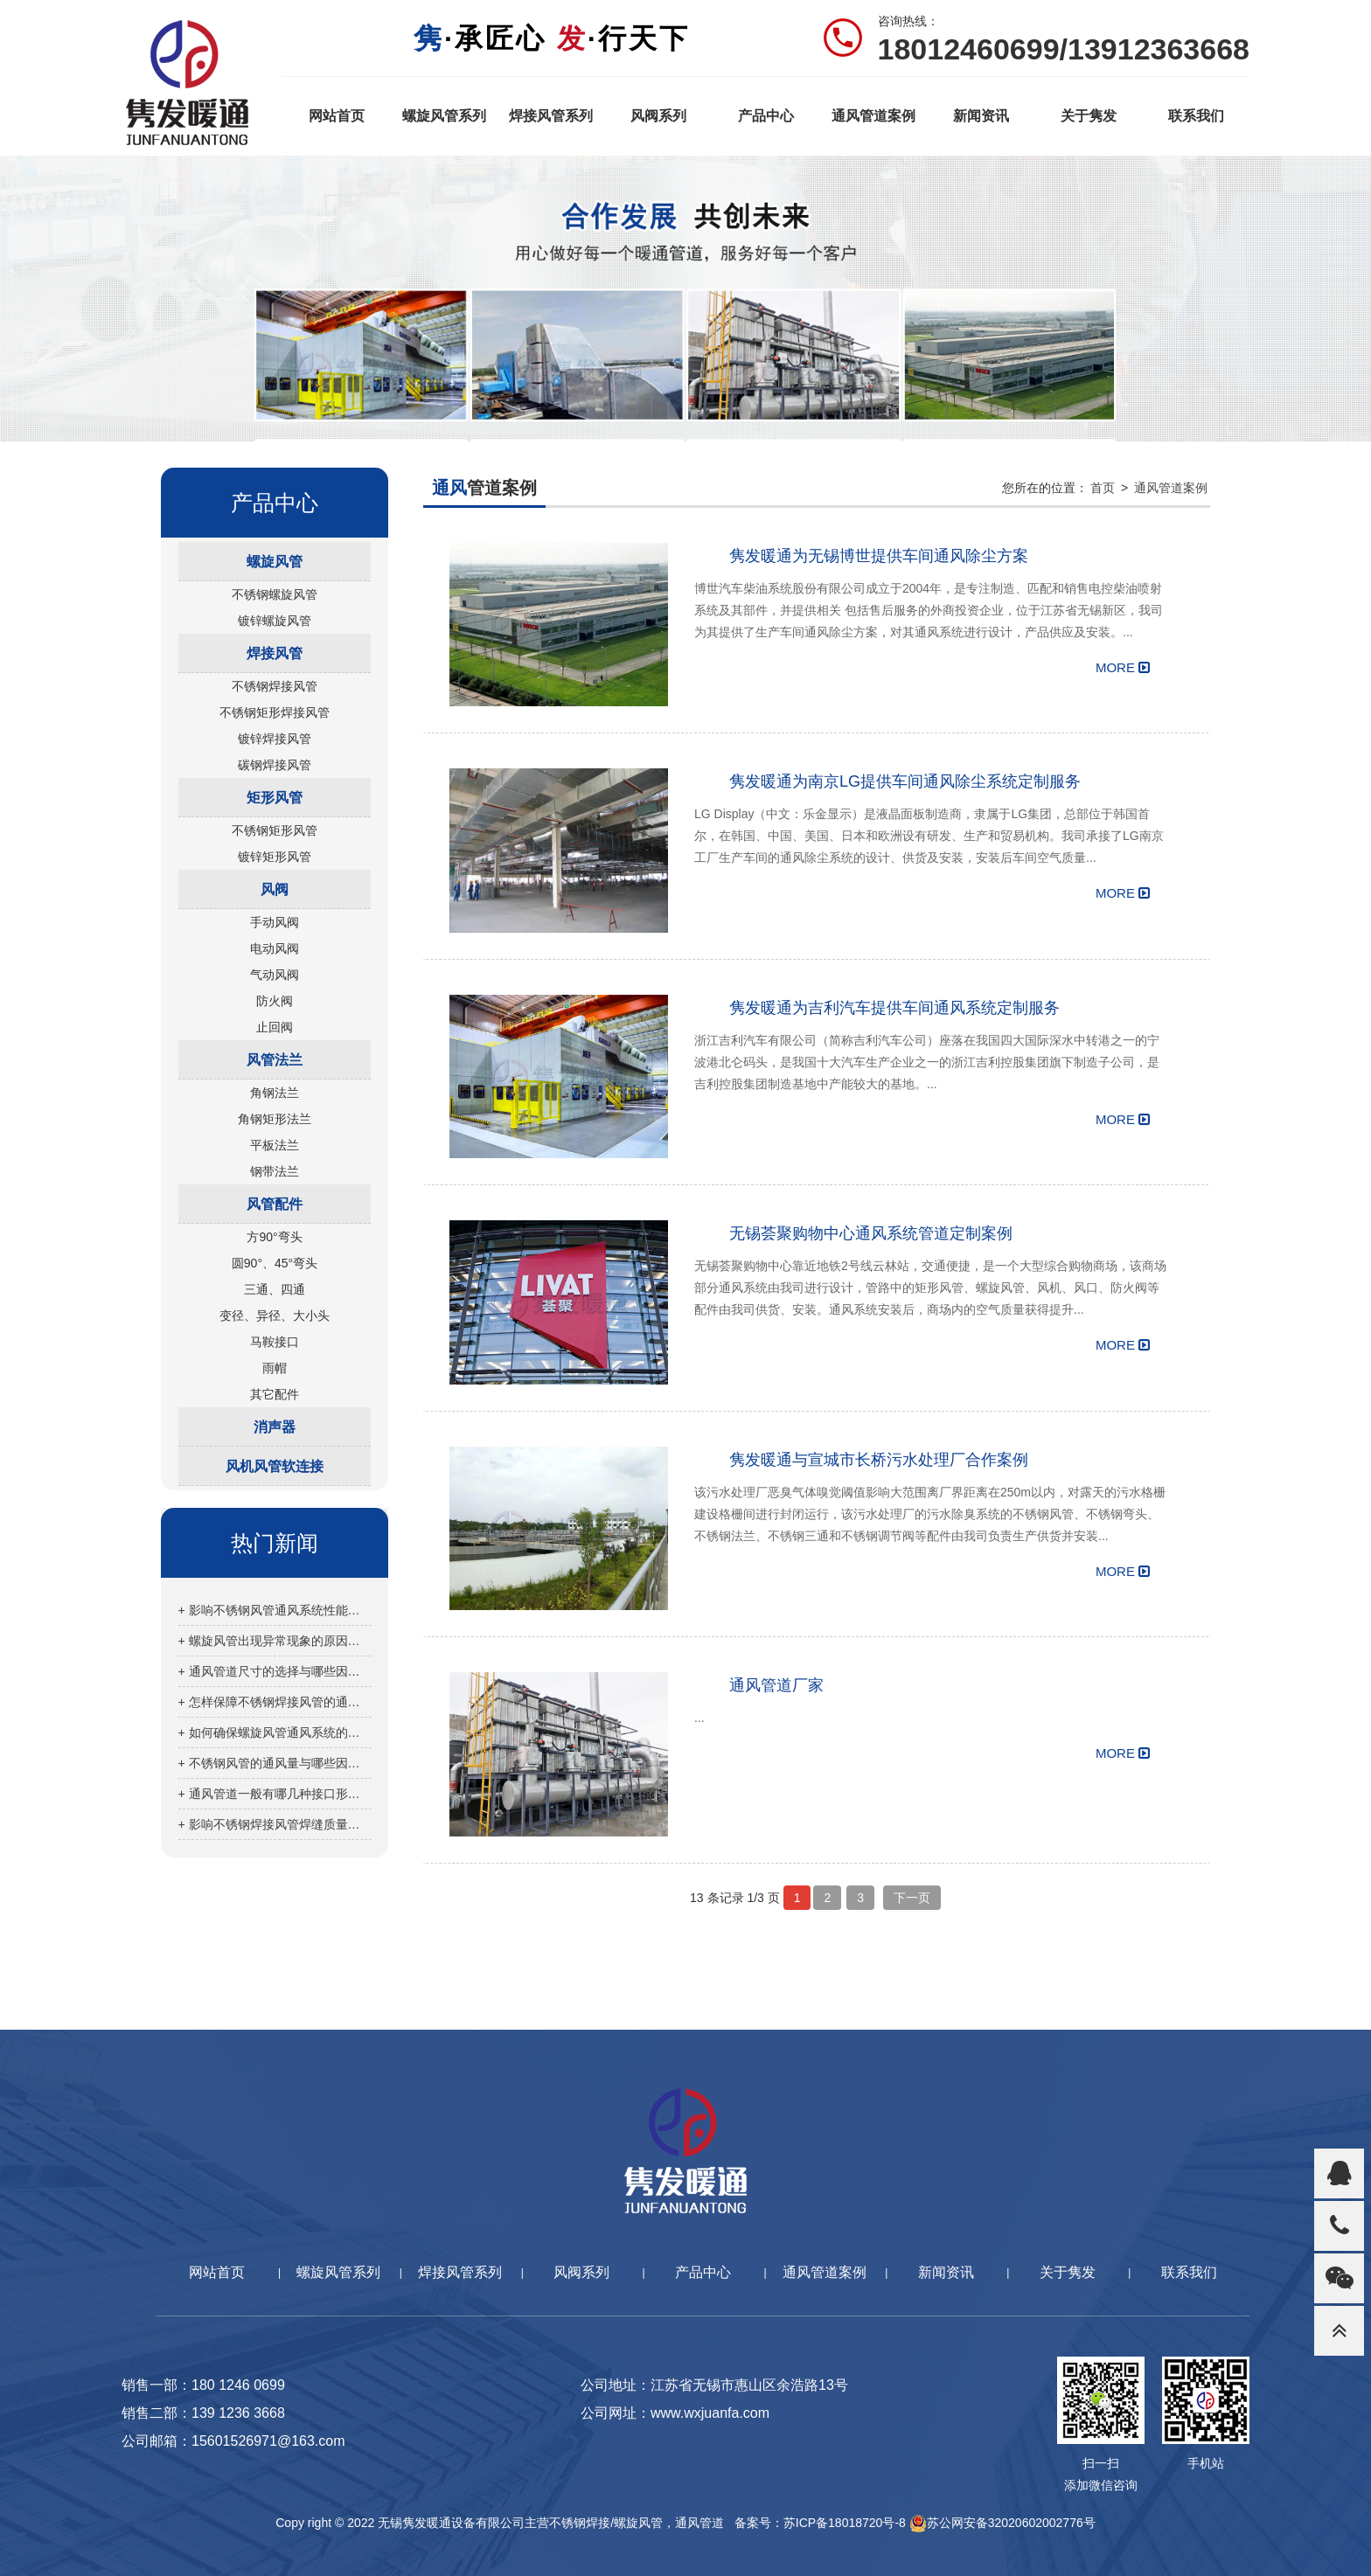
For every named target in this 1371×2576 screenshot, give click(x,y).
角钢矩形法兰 (274, 1119)
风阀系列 (658, 115)
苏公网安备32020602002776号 (1002, 2523)
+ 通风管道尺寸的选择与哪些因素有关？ (275, 1671)
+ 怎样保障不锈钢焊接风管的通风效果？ (275, 1702)
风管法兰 (275, 1059)
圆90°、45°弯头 (274, 1263)
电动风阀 (274, 948)
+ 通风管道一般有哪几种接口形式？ (275, 1794)
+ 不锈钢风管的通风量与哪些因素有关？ (275, 1763)
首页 (1102, 488)
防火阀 (274, 1001)
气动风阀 (274, 975)
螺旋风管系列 (444, 115)
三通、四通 (274, 1289)
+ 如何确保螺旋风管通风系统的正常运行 (275, 1732)
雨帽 (274, 1368)
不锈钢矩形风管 (274, 830)
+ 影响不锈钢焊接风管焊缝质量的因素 (275, 1824)
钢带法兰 (274, 1171)
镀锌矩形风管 (274, 857)
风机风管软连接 (275, 1466)
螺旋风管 (275, 561)
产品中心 (766, 115)
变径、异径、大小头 (274, 1316)
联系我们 (1196, 115)
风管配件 (275, 1204)
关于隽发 (1089, 115)
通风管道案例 (873, 115)
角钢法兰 (274, 1093)
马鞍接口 (274, 1342)
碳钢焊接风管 (274, 765)
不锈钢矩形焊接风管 (274, 712)
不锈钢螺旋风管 (274, 594)
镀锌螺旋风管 (274, 621)
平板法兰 (274, 1145)
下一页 (912, 1898)
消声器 (275, 1427)
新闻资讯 (981, 115)
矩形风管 (275, 797)
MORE (1123, 667)
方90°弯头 (274, 1237)
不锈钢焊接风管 (274, 686)
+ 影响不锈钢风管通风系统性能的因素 (275, 1610)
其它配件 (274, 1394)
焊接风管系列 (551, 115)
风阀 (275, 889)
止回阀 (274, 1027)
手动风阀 (274, 922)
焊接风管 (275, 653)
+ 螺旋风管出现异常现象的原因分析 (275, 1641)
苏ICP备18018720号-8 (844, 2523)
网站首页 (337, 115)
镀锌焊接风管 (274, 739)
